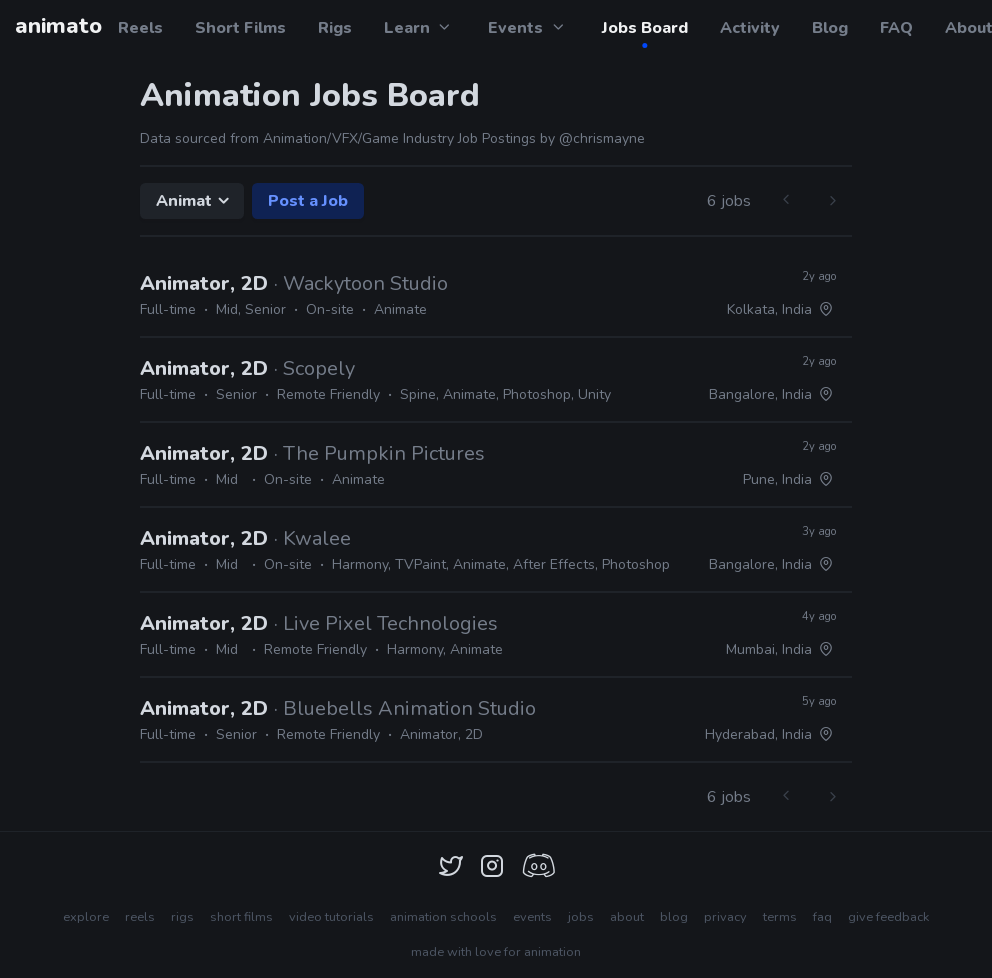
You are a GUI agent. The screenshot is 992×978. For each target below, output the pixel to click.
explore (86, 917)
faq (822, 917)
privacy (725, 917)
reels (140, 917)
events (532, 917)
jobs (581, 917)
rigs (182, 917)
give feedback (888, 917)
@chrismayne (602, 138)
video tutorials (331, 917)
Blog (830, 28)
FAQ (896, 28)
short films (241, 917)
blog (674, 917)
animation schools (443, 917)
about (627, 917)
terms (780, 917)
